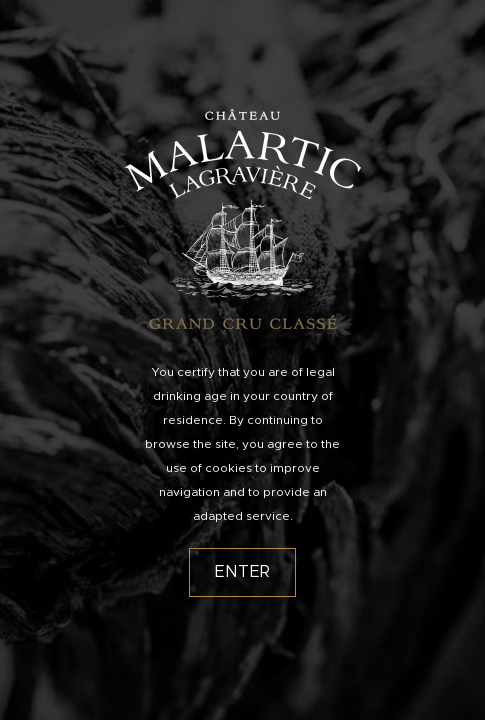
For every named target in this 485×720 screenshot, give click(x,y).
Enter (243, 572)
